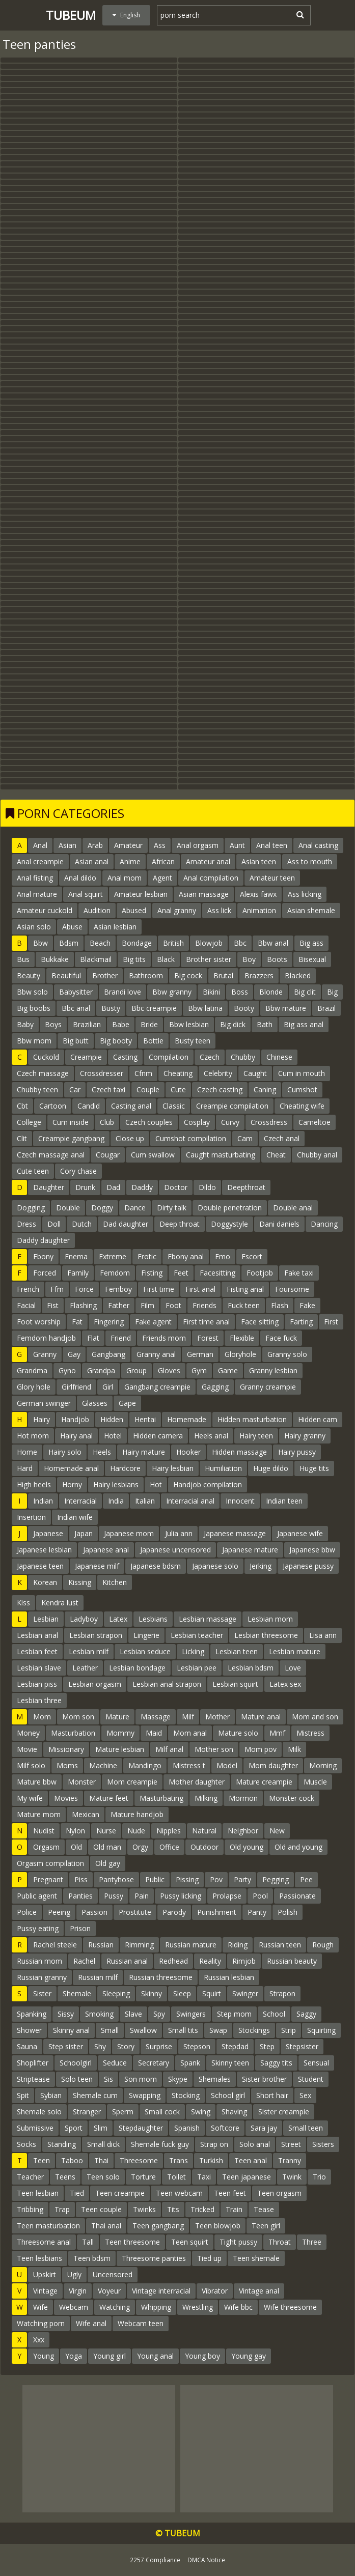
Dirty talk (171, 1207)
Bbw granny (172, 992)
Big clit (305, 992)
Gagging (215, 1387)
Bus (23, 959)
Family (78, 1273)
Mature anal (261, 1716)
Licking (193, 1651)
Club (107, 1122)
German (200, 1354)
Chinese (279, 1057)
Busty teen (192, 1040)
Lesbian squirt (235, 1684)
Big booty (116, 1040)
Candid (88, 1106)
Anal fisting (35, 878)
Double (68, 1207)
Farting (301, 1321)
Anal (40, 845)
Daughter (48, 1187)
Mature (117, 1716)
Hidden (111, 1419)
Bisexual (312, 959)
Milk (294, 1749)
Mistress (310, 1733)
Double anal (293, 1207)
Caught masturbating (220, 1154)
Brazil (326, 1008)
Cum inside (70, 1122)
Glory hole (33, 1387)
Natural (204, 1830)
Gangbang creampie (157, 1387)
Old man (107, 1847)
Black (166, 959)
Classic (173, 1106)
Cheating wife (302, 1106)
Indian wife (75, 1517)
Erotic (147, 1256)
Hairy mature (143, 1452)
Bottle (153, 1040)
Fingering (109, 1321)
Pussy (113, 1896)
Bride (149, 1024)
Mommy (120, 1733)
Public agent (37, 1896)
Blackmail (96, 959)
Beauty (28, 975)
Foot (173, 1305)
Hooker (188, 1452)
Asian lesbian (115, 926)
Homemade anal (71, 1468)
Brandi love (122, 992)
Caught (255, 1073)
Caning (265, 1089)
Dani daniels (279, 1224)
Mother (217, 1716)
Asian (67, 845)
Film (147, 1305)
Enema (76, 1256)
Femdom (115, 1273)
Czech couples (149, 1122)
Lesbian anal (37, 1635)
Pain (141, 1896)
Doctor (175, 1187)
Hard (25, 1468)
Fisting (151, 1273)
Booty (244, 1008)
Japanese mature (250, 1549)
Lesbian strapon (95, 1635)
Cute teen (33, 1171)
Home (27, 1452)
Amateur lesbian (141, 894)
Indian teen (284, 1501)
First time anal (206, 1321)
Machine (103, 1765)
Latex (118, 1619)
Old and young (298, 1847)
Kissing (79, 1582)
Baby (25, 1024)
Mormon (243, 1798)
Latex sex (285, 1684)
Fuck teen (244, 1305)
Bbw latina (205, 1008)
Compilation (168, 1057)
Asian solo (34, 926)
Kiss (23, 1602)
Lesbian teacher (197, 1635)
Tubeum (71, 15)
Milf (188, 1716)
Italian (145, 1501)
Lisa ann (323, 1635)
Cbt (22, 1106)
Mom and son (315, 1716)
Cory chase (78, 1171)
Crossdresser (101, 1073)
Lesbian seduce (145, 1651)
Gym (199, 1370)
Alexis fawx (258, 894)
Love (293, 1668)
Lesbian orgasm (94, 1684)
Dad (113, 1187)
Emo (222, 1256)
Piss (81, 1879)
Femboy (118, 1289)
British (173, 943)
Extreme (112, 1256)
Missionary (66, 1749)
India (116, 1501)
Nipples (168, 1830)
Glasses (94, 1403)
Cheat (276, 1154)
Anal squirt (85, 894)
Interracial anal (190, 1501)
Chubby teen (37, 1089)
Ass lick (219, 910)
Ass (160, 845)
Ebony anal (186, 1256)
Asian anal (91, 861)
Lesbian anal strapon (166, 1684)
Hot (156, 1484)
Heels (102, 1452)
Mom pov (260, 1749)
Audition (97, 910)
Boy (249, 959)
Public (155, 1879)
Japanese (48, 1533)
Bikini (211, 992)
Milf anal (169, 1749)
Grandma (32, 1370)
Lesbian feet (37, 1651)
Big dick (232, 1024)
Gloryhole (240, 1354)
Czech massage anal (51, 1154)
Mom (42, 1716)
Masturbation (73, 1733)
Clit (22, 1138)
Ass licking (304, 894)
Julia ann (179, 1533)
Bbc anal (76, 1008)
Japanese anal (106, 1549)
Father (118, 1305)
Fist (53, 1305)
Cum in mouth (301, 1073)
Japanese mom (129, 1533)
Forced (44, 1273)
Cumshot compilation (190, 1138)
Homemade (186, 1419)
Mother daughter (197, 1782)
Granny (45, 1354)
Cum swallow (153, 1154)
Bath (264, 1024)
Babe (120, 1024)
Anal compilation (210, 878)
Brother (105, 975)
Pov (216, 1879)
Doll (54, 1224)
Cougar (108, 1154)
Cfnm (143, 1073)
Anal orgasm (198, 845)
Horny (72, 1484)
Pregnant (48, 1879)
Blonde (271, 992)
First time (158, 1289)
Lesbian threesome (266, 1635)
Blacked (298, 975)
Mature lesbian (119, 1749)
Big (332, 992)
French (28, 1289)
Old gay (107, 1863)
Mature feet (108, 1798)
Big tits (134, 959)
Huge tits (314, 1468)
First (331, 1321)
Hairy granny (304, 1435)
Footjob (260, 1273)
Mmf (277, 1733)
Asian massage (204, 894)
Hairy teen (256, 1435)
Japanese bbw (312, 1549)
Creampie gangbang (71, 1138)
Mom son (78, 1716)
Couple (147, 1089)
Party (242, 1879)
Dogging (31, 1207)
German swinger (44, 1403)
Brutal (223, 975)
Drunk (85, 1187)
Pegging (275, 1879)
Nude (136, 1830)
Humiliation (223, 1468)
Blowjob (209, 943)
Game (228, 1370)
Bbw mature (285, 1008)
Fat (77, 1321)
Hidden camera (158, 1435)
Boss (239, 992)
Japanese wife (300, 1533)
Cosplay (197, 1122)
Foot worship (39, 1321)
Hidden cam (317, 1419)
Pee (306, 1879)
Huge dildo (270, 1468)
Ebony (43, 1256)
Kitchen (114, 1582)
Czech (210, 1057)
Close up (130, 1138)
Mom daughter (273, 1765)
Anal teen (271, 845)
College (29, 1122)
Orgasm (46, 1847)
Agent (162, 878)
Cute (178, 1089)
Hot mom (33, 1435)
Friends (204, 1305)
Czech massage (43, 1073)
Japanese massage (235, 1533)
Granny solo (287, 1354)
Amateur (128, 845)
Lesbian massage (207, 1619)
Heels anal (211, 1435)
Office (169, 1847)
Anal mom (124, 878)
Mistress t (189, 1765)
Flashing (83, 1305)
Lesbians (153, 1619)
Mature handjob (137, 1814)
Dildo (207, 1187)
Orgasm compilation (50, 1863)
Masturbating (161, 1798)
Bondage (137, 943)
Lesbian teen (236, 1651)
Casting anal (131, 1106)
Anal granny (176, 910)
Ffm (57, 1289)
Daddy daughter (43, 1240)
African (163, 861)
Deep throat (179, 1224)
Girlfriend (76, 1387)
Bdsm (68, 943)
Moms (67, 1765)
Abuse (72, 926)
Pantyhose (116, 1879)
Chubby (243, 1057)
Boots (277, 959)
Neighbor (243, 1830)
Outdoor (204, 1847)
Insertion (31, 1517)
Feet (181, 1273)
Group (136, 1370)
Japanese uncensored (175, 1549)
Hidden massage (239, 1452)
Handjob (75, 1419)
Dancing (324, 1224)
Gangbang (108, 1354)
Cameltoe (314, 1122)
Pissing (187, 1879)
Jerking (260, 1566)
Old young (246, 1847)
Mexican (85, 1814)
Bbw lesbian (189, 1024)
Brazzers (259, 975)
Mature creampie (264, 1782)
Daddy (142, 1187)
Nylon (75, 1830)
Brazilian (87, 1024)
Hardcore (125, 1468)
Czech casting (219, 1089)
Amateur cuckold (44, 910)
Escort (251, 1256)
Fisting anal (245, 1289)
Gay (74, 1354)
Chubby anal (317, 1154)
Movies (66, 1798)
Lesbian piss (37, 1684)
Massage (156, 1716)
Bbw (40, 943)
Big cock (188, 975)
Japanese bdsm (155, 1566)
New (277, 1830)
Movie (27, 1749)
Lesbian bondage (137, 1668)
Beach (100, 943)
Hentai (145, 1419)
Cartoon (52, 1106)
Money (28, 1733)
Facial (26, 1305)
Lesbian (46, 1619)
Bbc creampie (154, 1008)
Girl (107, 1387)
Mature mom (39, 1814)
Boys (53, 1024)
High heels (34, 1484)
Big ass (311, 943)
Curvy (230, 1122)
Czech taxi (108, 1089)
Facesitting (217, 1273)
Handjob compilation (207, 1484)
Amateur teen (272, 878)
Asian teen (258, 861)
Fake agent (153, 1321)
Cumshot (302, 1089)
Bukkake (55, 959)
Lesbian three (39, 1700)
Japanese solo (215, 1566)
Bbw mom (34, 1040)
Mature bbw (37, 1782)
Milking (206, 1798)
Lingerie (146, 1635)
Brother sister (208, 959)
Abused (134, 910)
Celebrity (218, 1073)
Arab (95, 845)
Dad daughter (125, 1224)
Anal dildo (80, 878)
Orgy (140, 1847)
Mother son (214, 1749)
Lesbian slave (39, 1668)
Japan (83, 1533)
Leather (85, 1668)
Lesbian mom (270, 1619)
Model (226, 1765)
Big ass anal (303, 1024)
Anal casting (318, 845)
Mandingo (144, 1765)
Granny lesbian (273, 1370)
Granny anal (156, 1354)
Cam (245, 1138)
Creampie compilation (232, 1106)
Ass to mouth (309, 861)
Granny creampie (268, 1387)
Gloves (169, 1370)
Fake (307, 1305)
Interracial (80, 1501)
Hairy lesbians (116, 1484)
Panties (80, 1896)
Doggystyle (229, 1224)
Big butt (76, 1040)
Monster (82, 1782)
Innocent (240, 1501)
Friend (121, 1338)
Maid (154, 1733)
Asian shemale (311, 910)
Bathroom (146, 975)
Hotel (113, 1435)
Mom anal (190, 1733)
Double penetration (230, 1207)
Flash (279, 1305)
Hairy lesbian (173, 1468)
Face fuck (281, 1338)
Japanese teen (40, 1566)
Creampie (86, 1057)
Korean (45, 1582)
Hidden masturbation (252, 1419)
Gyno (67, 1370)
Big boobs (33, 1008)
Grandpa (101, 1370)
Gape (127, 1403)
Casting (125, 1057)
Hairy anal (76, 1435)
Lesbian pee (196, 1668)
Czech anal (281, 1138)
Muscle (315, 1782)
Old (76, 1847)
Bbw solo (32, 992)
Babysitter (76, 992)
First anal (200, 1289)
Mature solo (238, 1733)
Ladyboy (84, 1619)
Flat (93, 1338)
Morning (323, 1765)
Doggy (102, 1207)
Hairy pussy (297, 1452)
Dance (135, 1207)
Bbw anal (273, 943)
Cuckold (46, 1057)
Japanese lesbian (44, 1549)
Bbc (240, 943)
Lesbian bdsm (251, 1668)
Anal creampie (40, 861)
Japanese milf (97, 1566)
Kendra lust (59, 1602)
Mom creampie (132, 1782)
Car (74, 1089)
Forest (208, 1338)
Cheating (178, 1073)
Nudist (43, 1830)
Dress (26, 1224)
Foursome (292, 1289)
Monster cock (291, 1798)
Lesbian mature (294, 1651)
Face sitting (260, 1321)
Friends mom (164, 1338)
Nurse (106, 1830)
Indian (43, 1501)
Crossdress (269, 1122)
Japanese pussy (308, 1566)
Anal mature (37, 894)
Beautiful (66, 975)
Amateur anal (208, 861)
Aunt (237, 845)
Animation (259, 910)
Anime (130, 861)
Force (84, 1289)
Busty (110, 1008)
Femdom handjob (46, 1338)
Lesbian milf (88, 1651)
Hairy (41, 1419)
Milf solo (31, 1765)
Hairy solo (64, 1452)
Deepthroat (246, 1187)
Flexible (242, 1338)
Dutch (82, 1224)
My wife (30, 1798)
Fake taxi (299, 1273)
